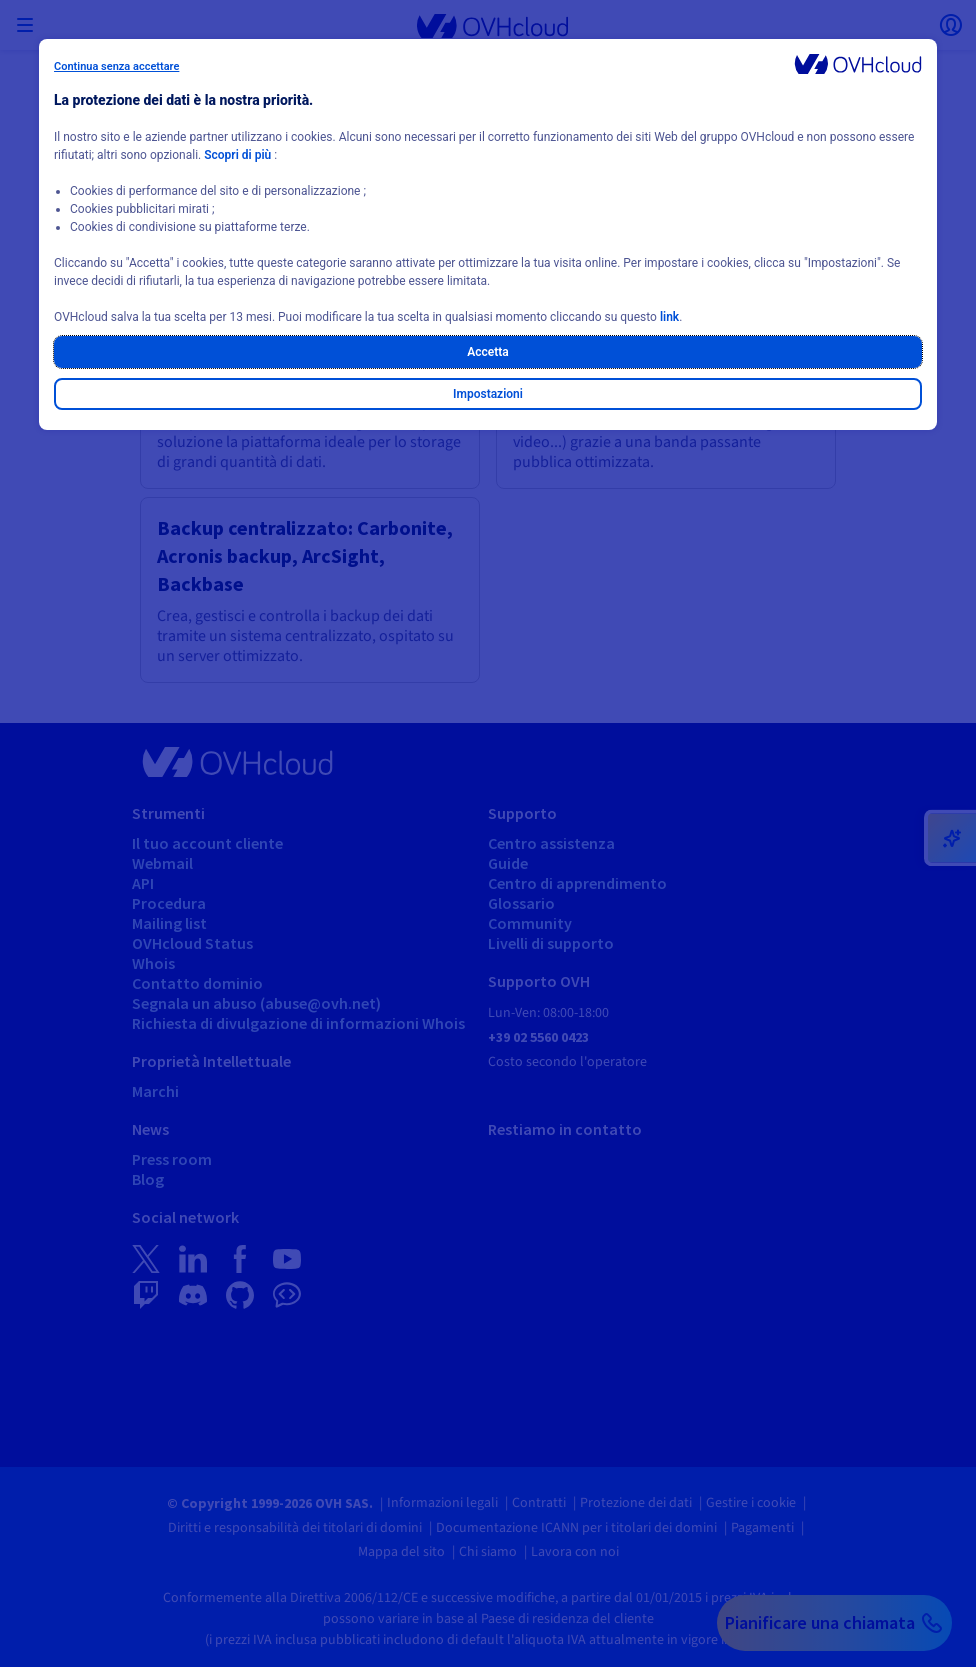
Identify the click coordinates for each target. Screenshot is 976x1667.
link (669, 317)
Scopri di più (237, 155)
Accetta (488, 352)
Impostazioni (488, 394)
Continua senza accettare (116, 66)
